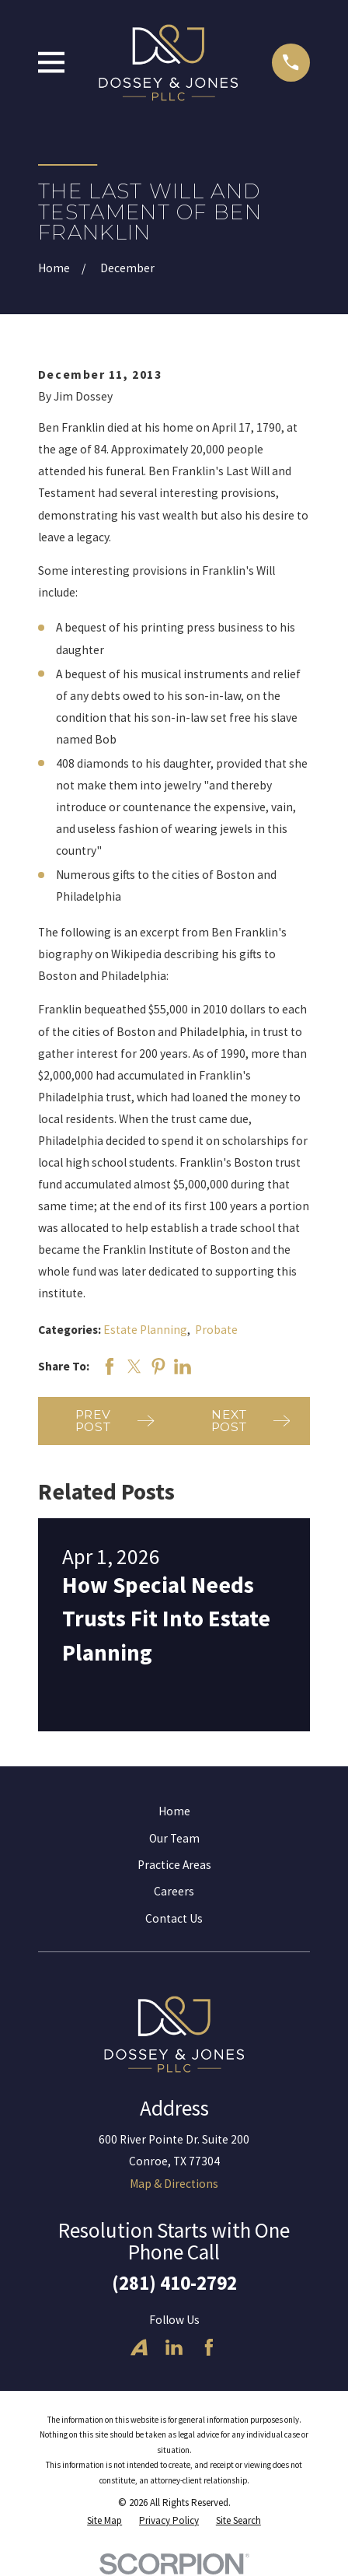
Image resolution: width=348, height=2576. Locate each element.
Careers (174, 1891)
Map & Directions (174, 2183)
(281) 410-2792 (174, 2282)
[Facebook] (209, 2347)
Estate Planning (145, 1329)
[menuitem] (104, 2520)
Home (174, 1811)
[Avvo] (139, 2347)
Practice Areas (174, 1864)
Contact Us (174, 1918)
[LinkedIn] (174, 2347)
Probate (216, 1329)
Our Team (174, 1838)
